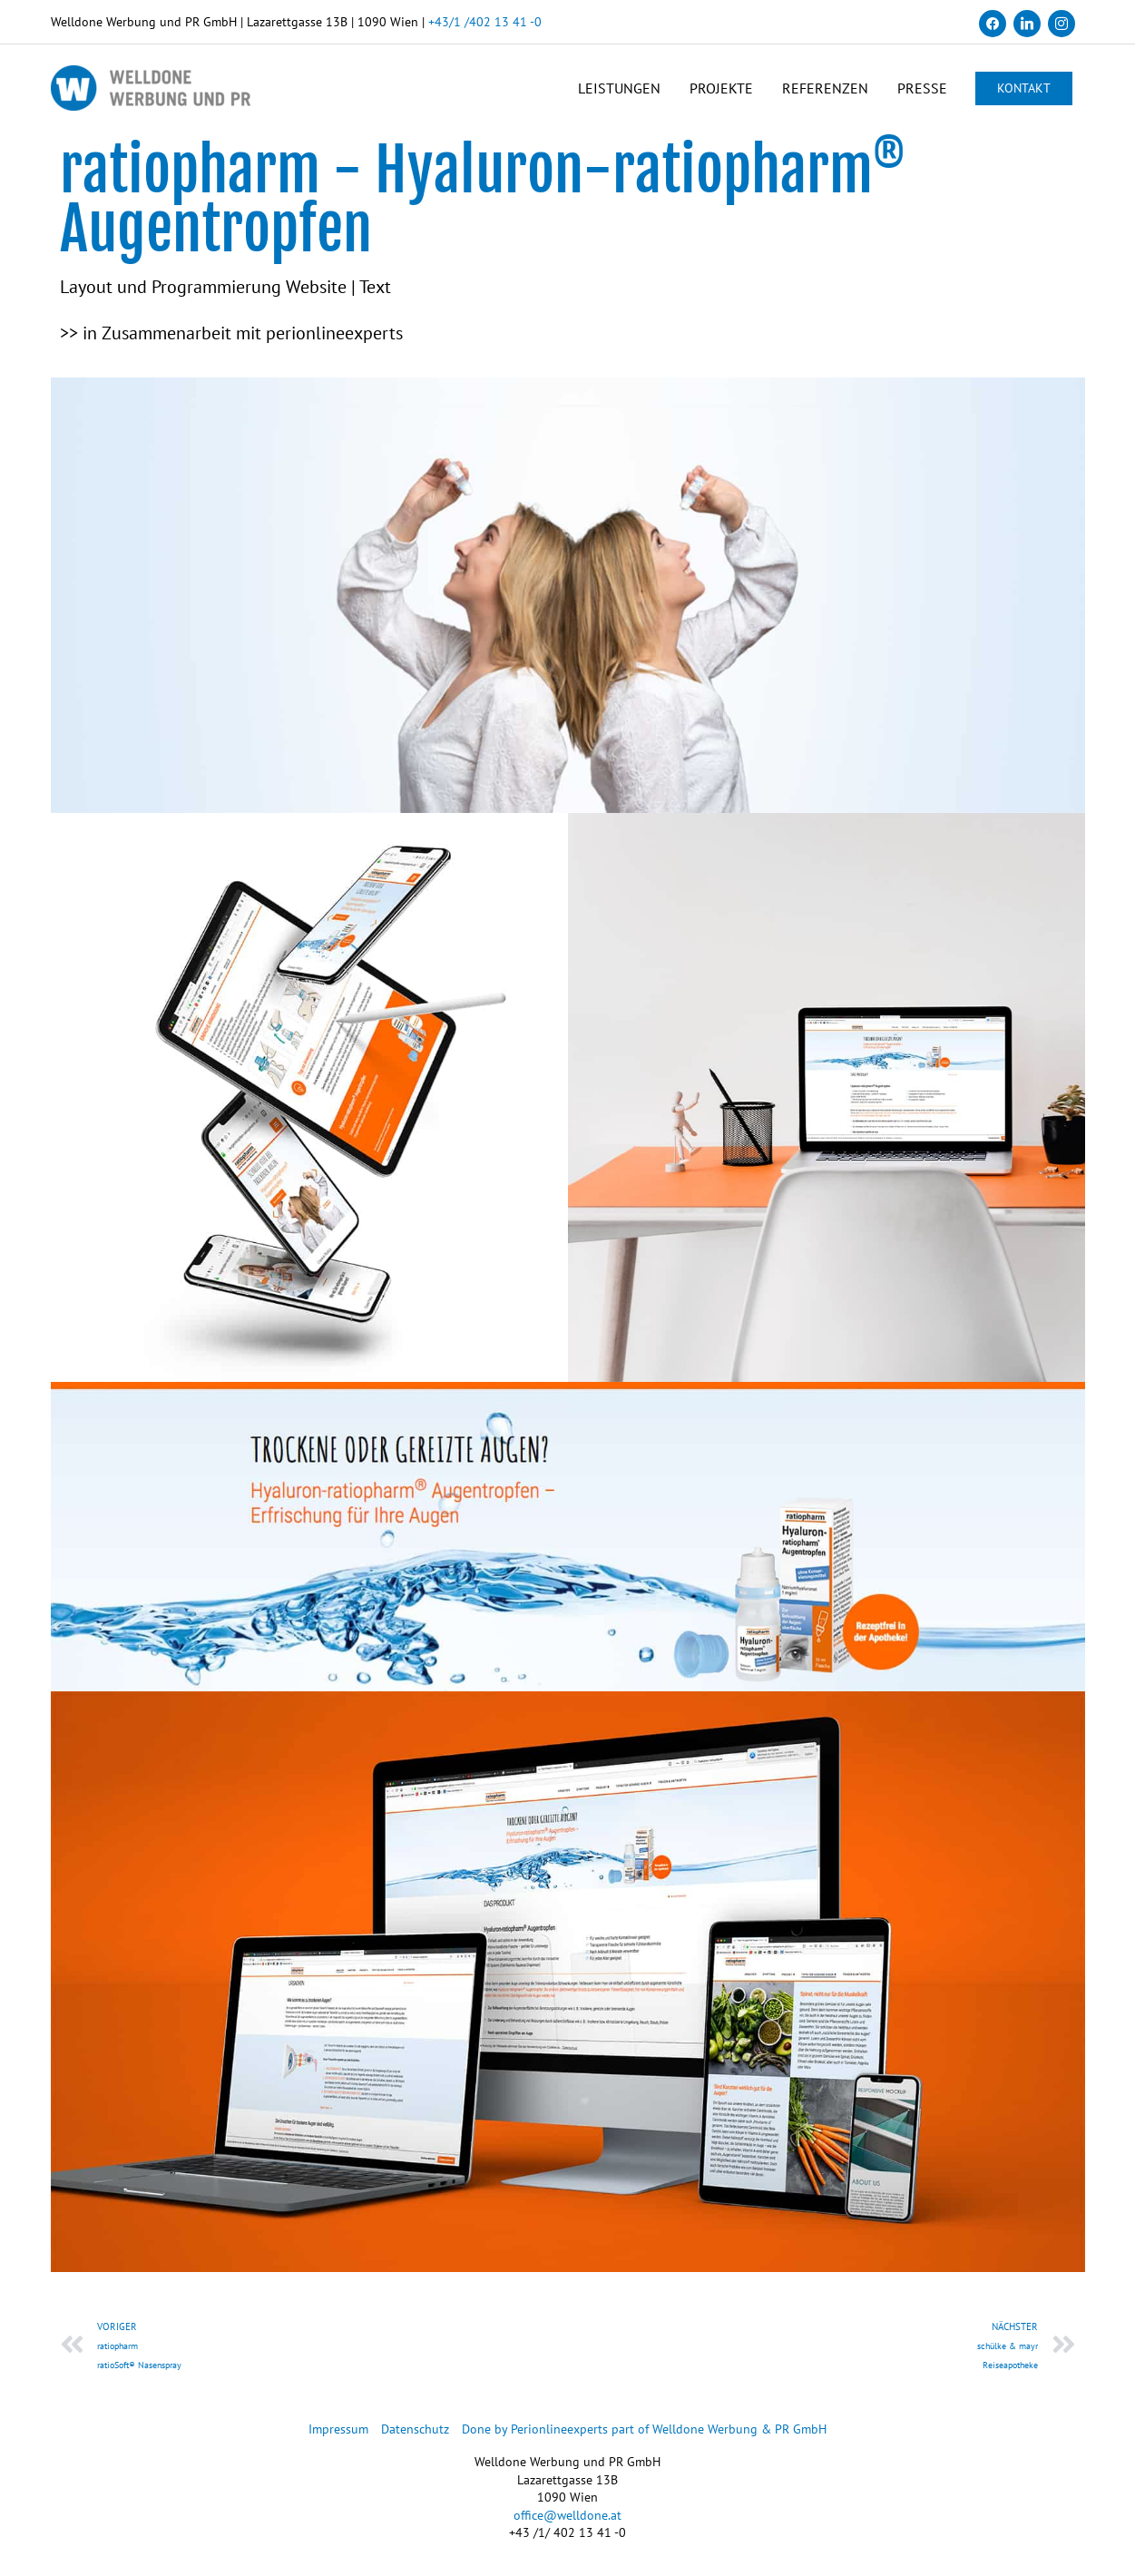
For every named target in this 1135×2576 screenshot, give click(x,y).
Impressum (338, 2429)
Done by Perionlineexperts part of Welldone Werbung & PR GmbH (644, 2429)
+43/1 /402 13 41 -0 (485, 22)
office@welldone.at (567, 2515)
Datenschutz (415, 2429)
